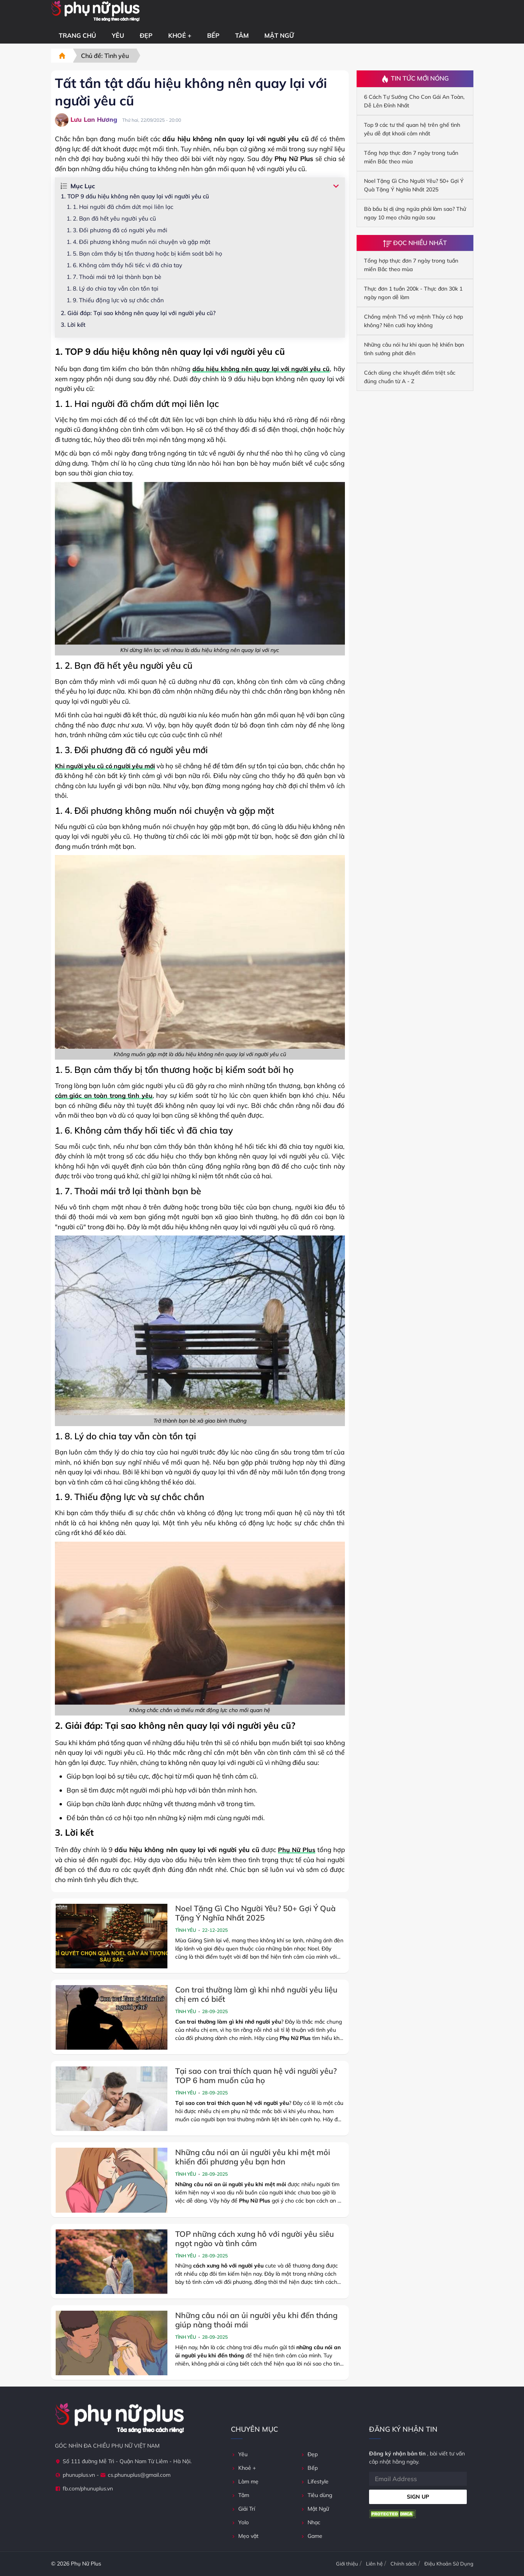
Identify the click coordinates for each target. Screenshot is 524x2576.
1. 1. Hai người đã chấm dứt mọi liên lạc (120, 206)
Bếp (213, 35)
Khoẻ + (180, 35)
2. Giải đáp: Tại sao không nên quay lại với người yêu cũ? (138, 313)
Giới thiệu (347, 2563)
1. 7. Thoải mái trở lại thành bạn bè (114, 276)
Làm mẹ (244, 2481)
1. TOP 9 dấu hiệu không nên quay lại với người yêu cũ (135, 196)
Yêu (118, 35)
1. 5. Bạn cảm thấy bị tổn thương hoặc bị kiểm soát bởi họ (144, 253)
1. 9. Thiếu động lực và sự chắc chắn (115, 300)
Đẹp (146, 35)
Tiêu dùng (316, 2495)
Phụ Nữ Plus (296, 1850)
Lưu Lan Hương (86, 120)
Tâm (242, 35)
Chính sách (403, 2563)
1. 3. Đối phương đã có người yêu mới (117, 230)
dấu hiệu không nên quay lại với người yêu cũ (261, 369)
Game (311, 2535)
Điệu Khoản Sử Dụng (448, 2563)
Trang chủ (77, 35)
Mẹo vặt (244, 2535)
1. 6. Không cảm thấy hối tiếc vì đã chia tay (124, 265)
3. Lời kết (73, 324)
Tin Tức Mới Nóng (415, 78)
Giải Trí (243, 2508)
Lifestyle (314, 2481)
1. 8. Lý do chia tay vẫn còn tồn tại (112, 288)
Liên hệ (374, 2563)
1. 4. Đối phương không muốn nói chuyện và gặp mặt (138, 241)
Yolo (240, 2522)
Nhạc (310, 2522)
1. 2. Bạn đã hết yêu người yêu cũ (111, 218)
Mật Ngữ (279, 35)
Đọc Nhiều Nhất (415, 243)
